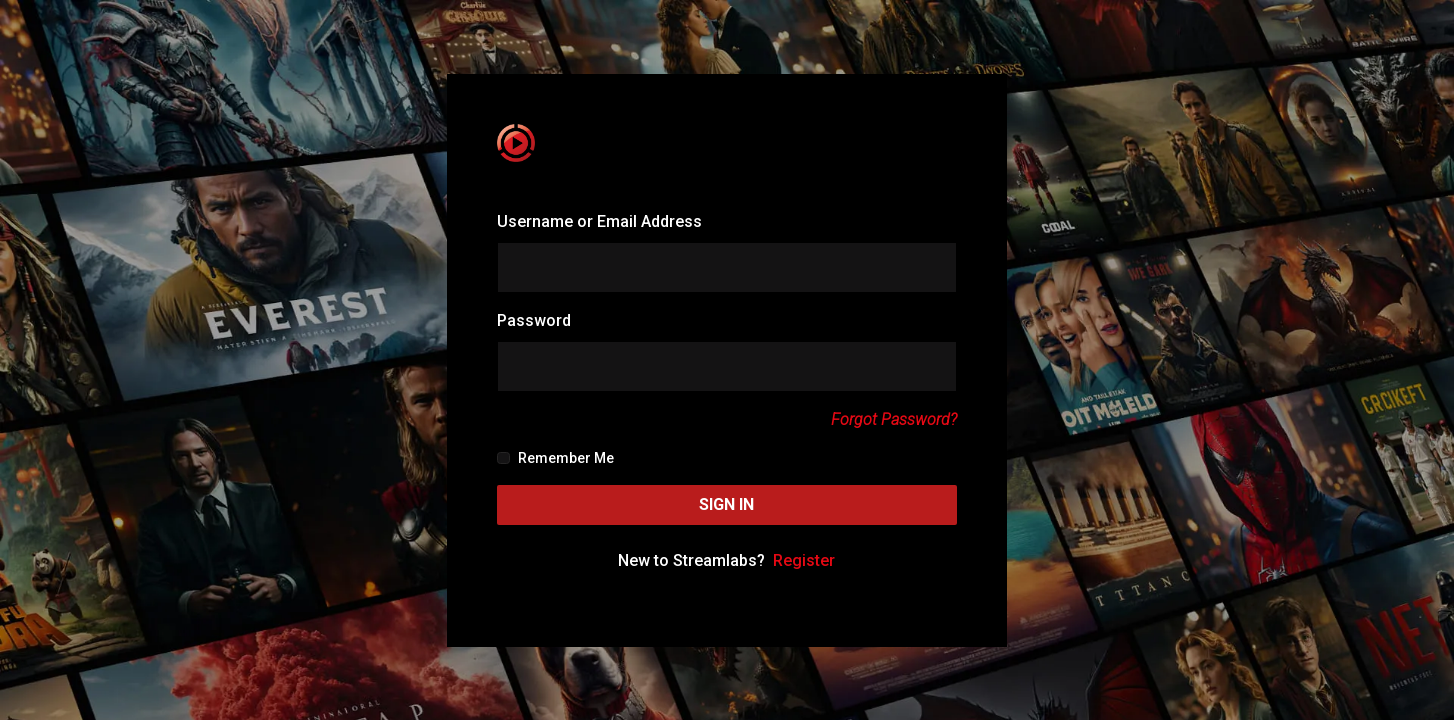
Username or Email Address (599, 221)
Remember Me (555, 458)
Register (804, 560)
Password (534, 320)
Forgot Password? (894, 419)
